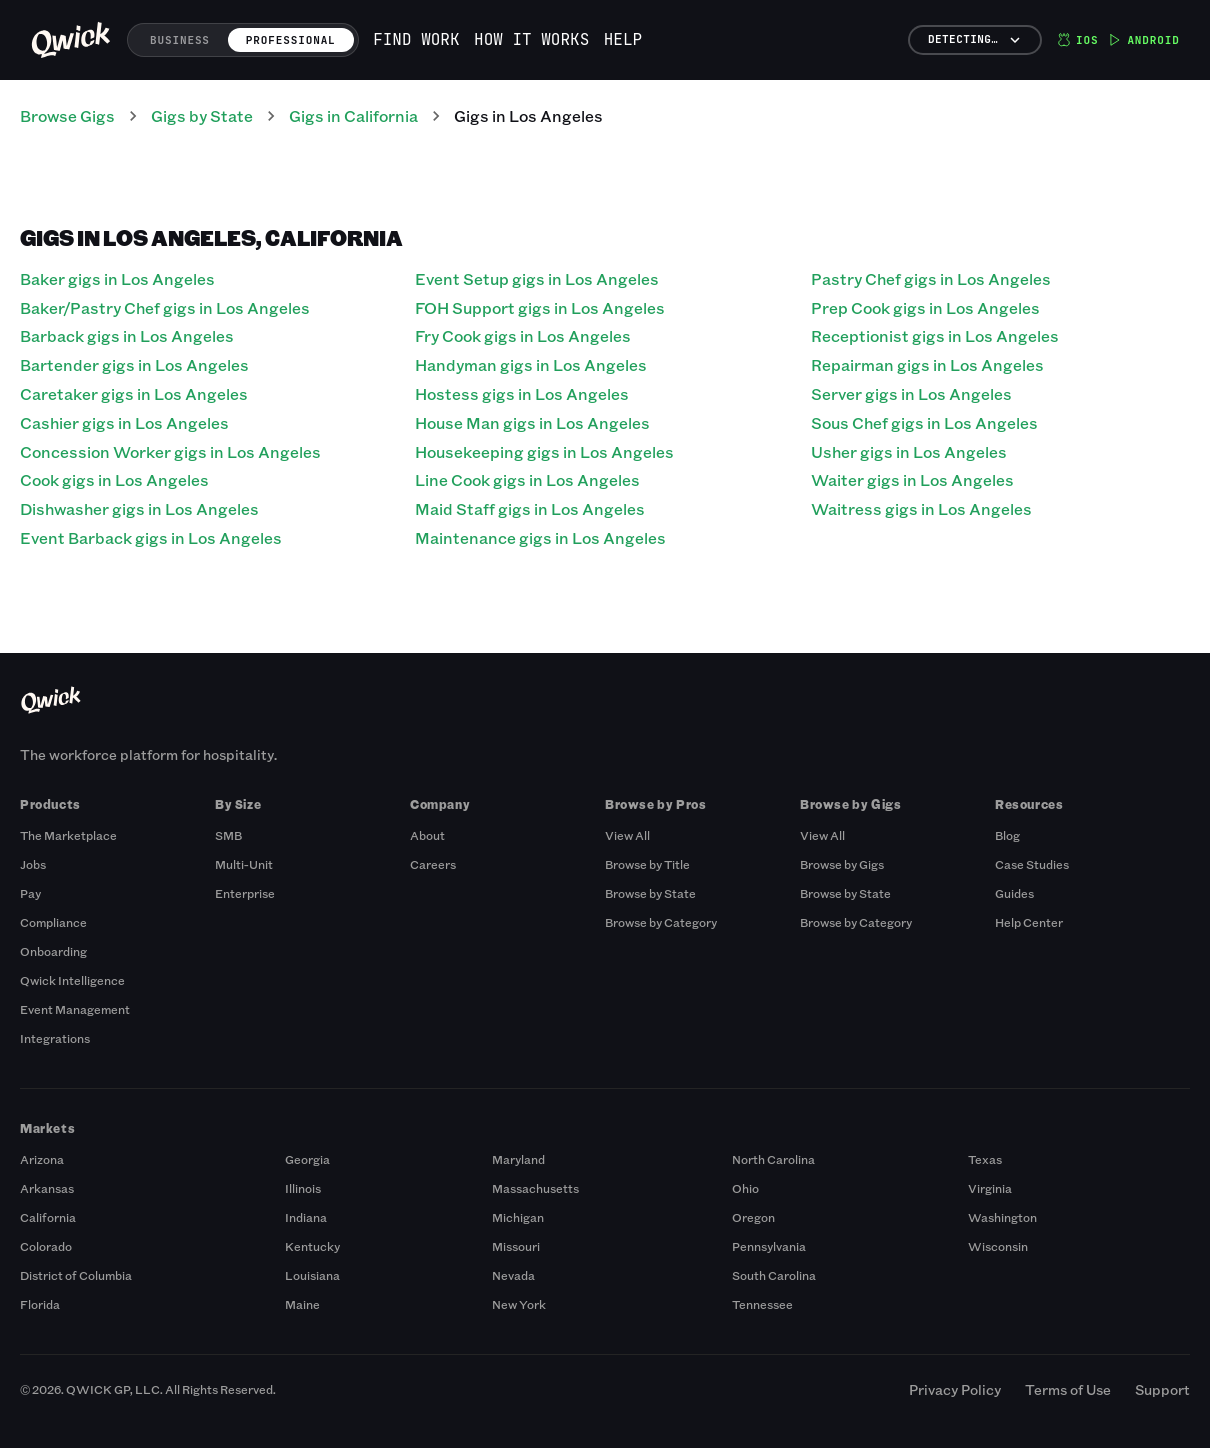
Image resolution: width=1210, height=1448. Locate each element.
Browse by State (650, 893)
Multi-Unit (244, 864)
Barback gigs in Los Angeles (127, 335)
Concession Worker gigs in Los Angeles (170, 451)
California (48, 1217)
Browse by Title (647, 864)
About (427, 835)
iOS (1077, 40)
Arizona (42, 1159)
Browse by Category (661, 922)
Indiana (306, 1217)
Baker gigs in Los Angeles (117, 278)
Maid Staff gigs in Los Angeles (530, 508)
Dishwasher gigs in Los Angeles (139, 508)
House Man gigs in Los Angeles (532, 422)
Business (180, 40)
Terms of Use (1068, 1389)
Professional (291, 40)
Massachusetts (535, 1188)
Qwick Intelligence (72, 980)
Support (1162, 1389)
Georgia (307, 1159)
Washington (1002, 1217)
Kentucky (312, 1246)
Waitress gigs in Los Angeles (921, 508)
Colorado (46, 1246)
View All (627, 835)
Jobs (33, 864)
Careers (433, 864)
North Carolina (773, 1159)
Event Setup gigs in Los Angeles (537, 278)
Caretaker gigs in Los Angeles (134, 393)
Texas (985, 1159)
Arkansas (47, 1188)
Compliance (53, 922)
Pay (30, 893)
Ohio (745, 1188)
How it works (531, 39)
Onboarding (53, 951)
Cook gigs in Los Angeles (114, 479)
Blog (1007, 835)
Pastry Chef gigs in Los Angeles (931, 278)
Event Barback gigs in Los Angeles (151, 537)
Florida (40, 1304)
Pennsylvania (769, 1246)
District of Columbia (76, 1275)
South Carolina (774, 1275)
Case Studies (1032, 864)
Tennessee (762, 1304)
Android (1143, 40)
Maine (302, 1304)
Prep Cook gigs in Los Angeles (925, 307)
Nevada (513, 1275)
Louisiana (312, 1275)
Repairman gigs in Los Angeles (927, 364)
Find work (416, 39)
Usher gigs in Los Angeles (909, 451)
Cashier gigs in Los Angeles (124, 422)
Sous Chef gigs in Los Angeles (924, 422)
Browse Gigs (67, 115)
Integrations (55, 1038)
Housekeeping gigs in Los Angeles (544, 451)
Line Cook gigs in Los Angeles (527, 479)
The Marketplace (68, 835)
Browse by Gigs (842, 864)
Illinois (303, 1188)
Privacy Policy (955, 1389)
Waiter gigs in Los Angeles (912, 479)
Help (623, 39)
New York (519, 1304)
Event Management (75, 1009)
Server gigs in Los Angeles (911, 393)
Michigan (518, 1217)
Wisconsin (998, 1246)
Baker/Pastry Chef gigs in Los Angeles (165, 307)
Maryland (518, 1159)
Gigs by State (202, 115)
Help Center (1029, 922)
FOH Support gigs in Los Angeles (540, 307)
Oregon (753, 1217)
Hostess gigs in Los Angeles (522, 393)
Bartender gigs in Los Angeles (134, 364)
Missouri (516, 1246)
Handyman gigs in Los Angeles (531, 364)
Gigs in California (353, 115)
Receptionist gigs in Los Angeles (935, 335)
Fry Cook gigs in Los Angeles (523, 335)
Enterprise (245, 893)
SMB (228, 835)
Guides (1014, 893)
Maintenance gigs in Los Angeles (540, 537)
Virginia (990, 1188)
